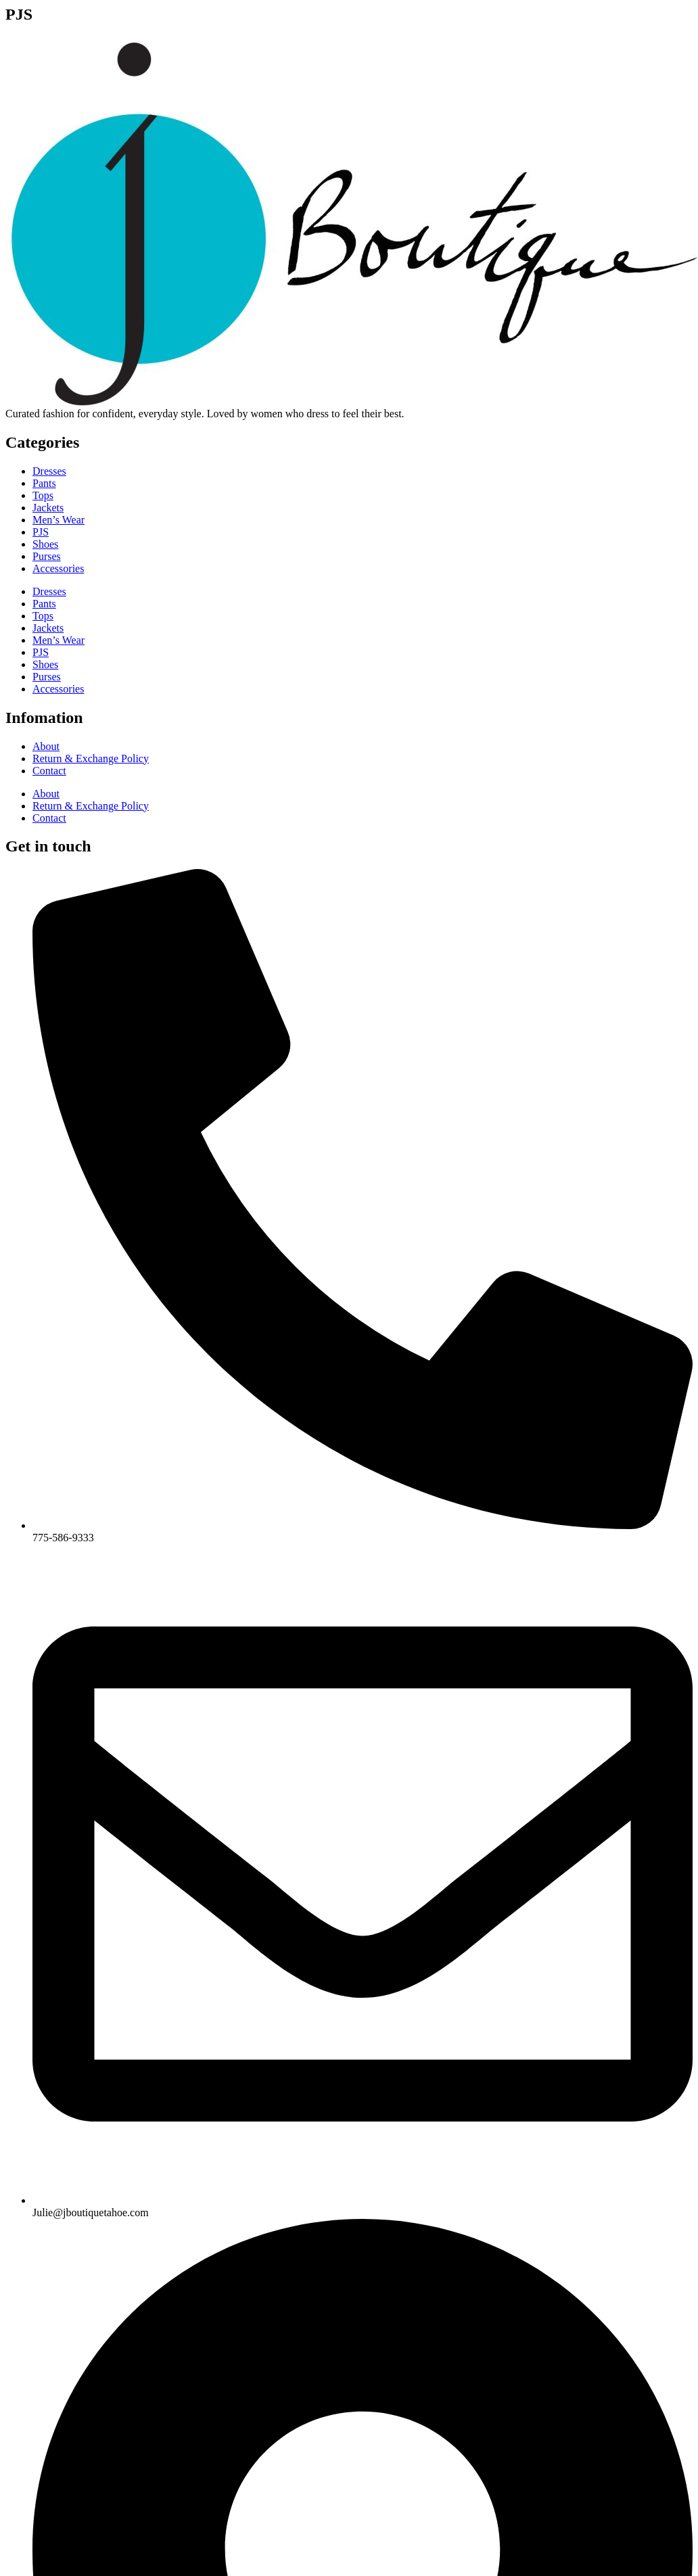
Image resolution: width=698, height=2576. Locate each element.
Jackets (48, 507)
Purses (46, 556)
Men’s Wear (58, 519)
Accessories (58, 568)
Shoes (45, 544)
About (46, 746)
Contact (49, 770)
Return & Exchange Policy (90, 758)
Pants (44, 483)
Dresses (49, 471)
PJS (40, 532)
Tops (42, 495)
